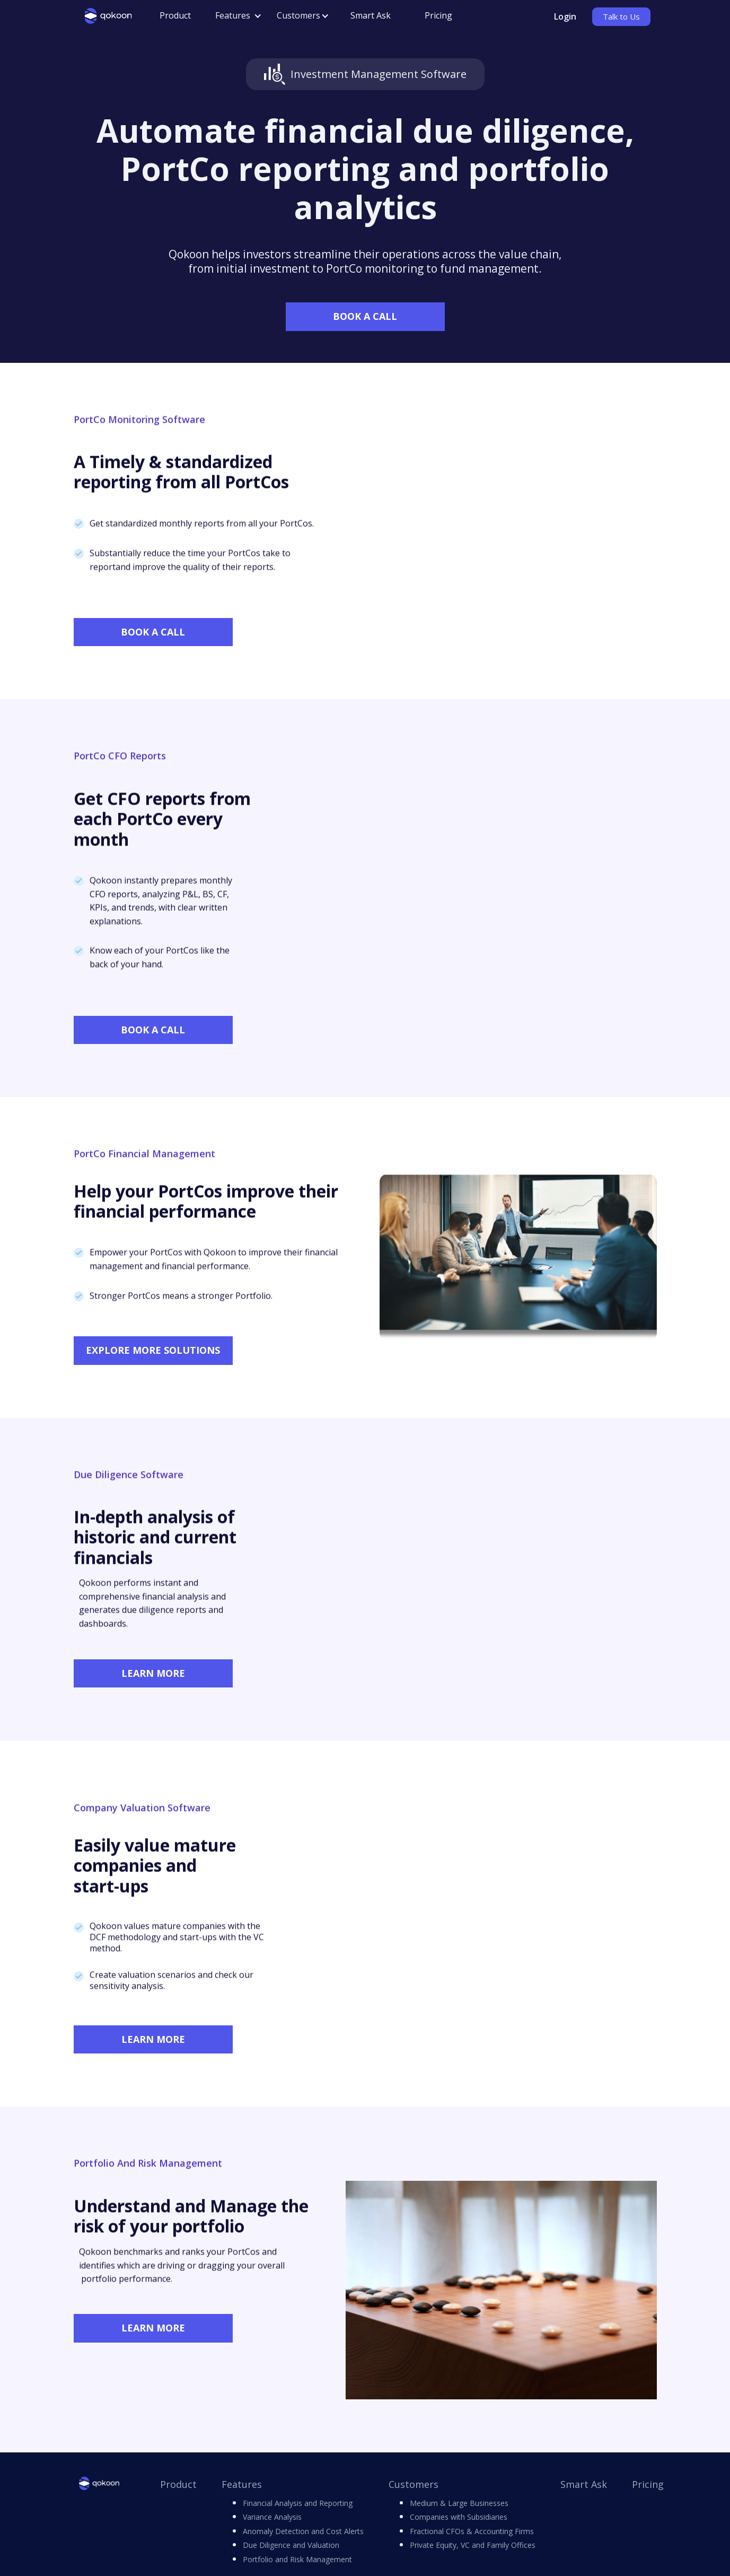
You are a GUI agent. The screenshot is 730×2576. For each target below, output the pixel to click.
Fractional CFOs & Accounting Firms (472, 2531)
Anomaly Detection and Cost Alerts (303, 2531)
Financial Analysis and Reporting (298, 2503)
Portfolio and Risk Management (297, 2559)
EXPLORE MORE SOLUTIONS (153, 1350)
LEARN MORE (153, 1673)
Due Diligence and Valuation (291, 2545)
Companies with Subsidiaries (458, 2517)
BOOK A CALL (365, 316)
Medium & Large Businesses (459, 2503)
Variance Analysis (272, 2517)
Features (232, 15)
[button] (237, 16)
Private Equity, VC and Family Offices (472, 2545)
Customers (298, 15)
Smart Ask (370, 15)
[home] (108, 16)
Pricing (438, 15)
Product (175, 15)
